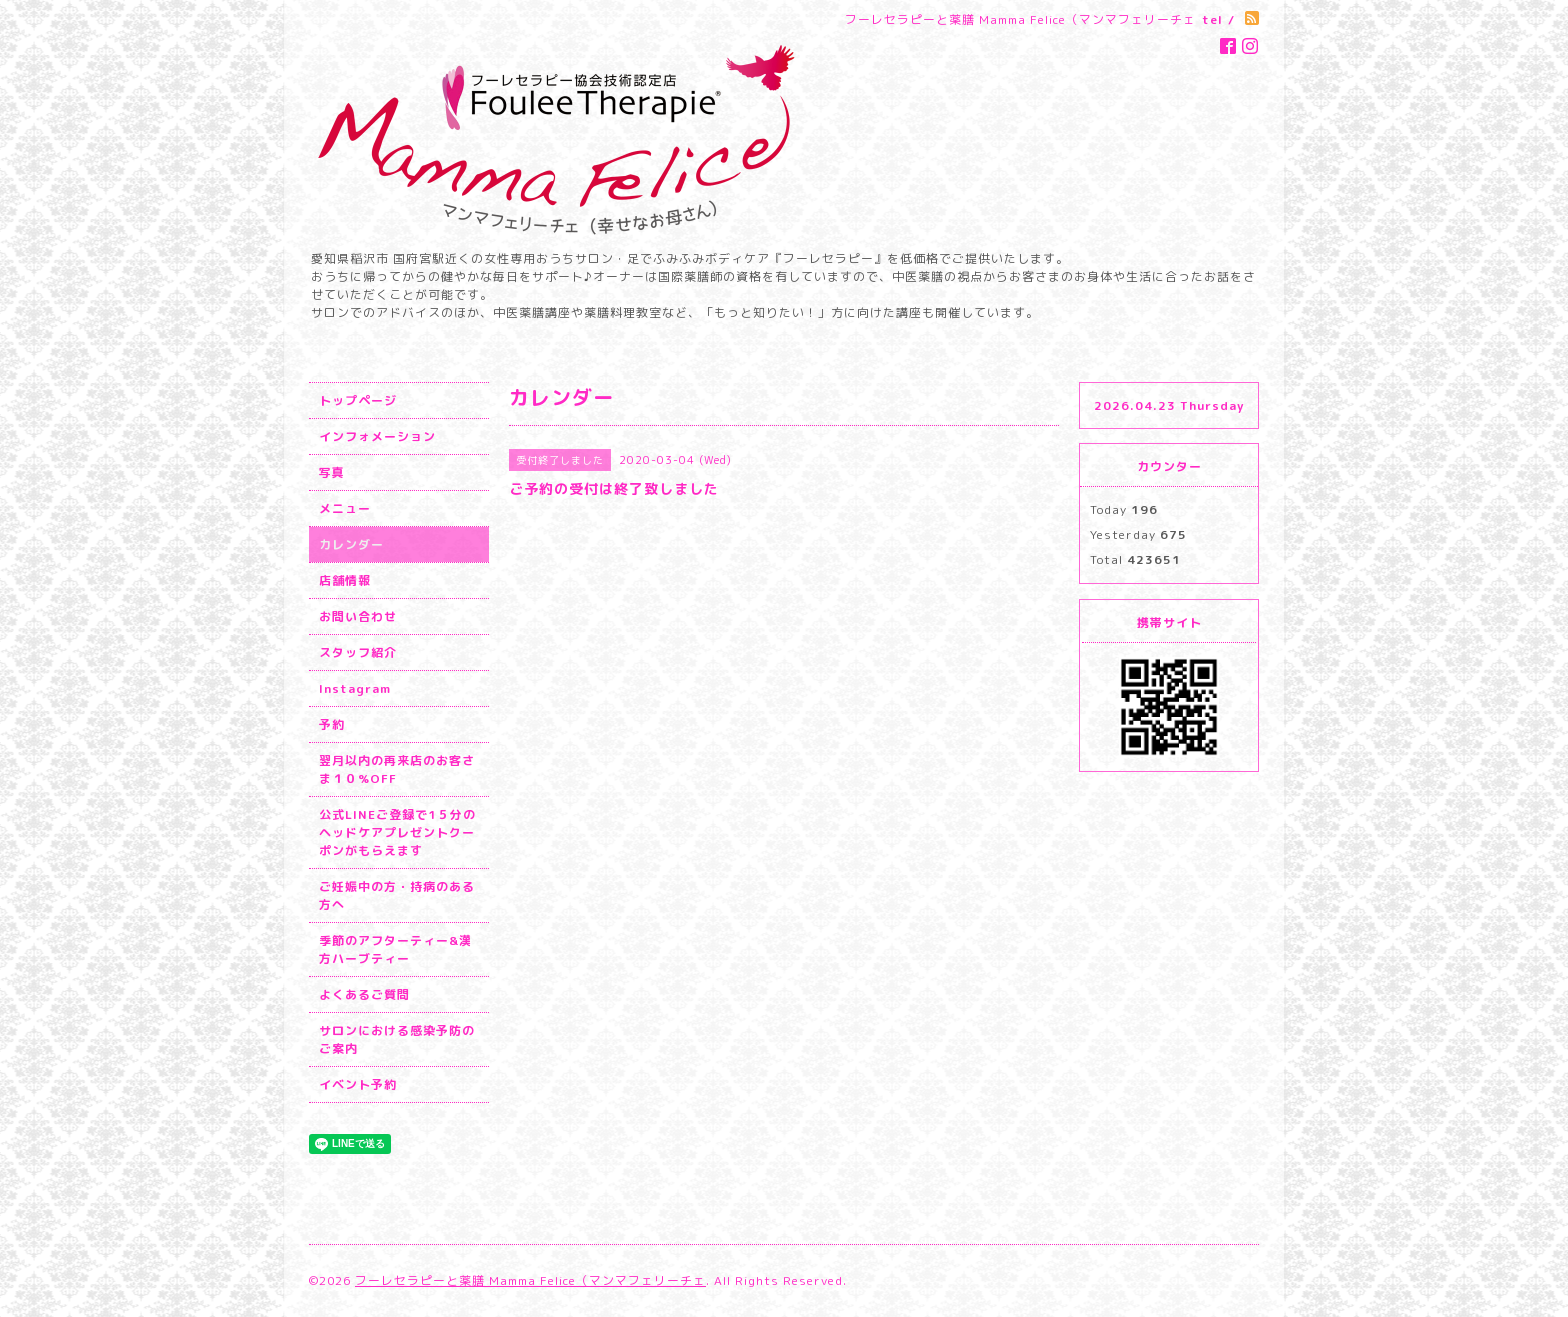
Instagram (355, 688)
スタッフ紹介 (358, 652)
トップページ (358, 400)
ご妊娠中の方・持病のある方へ (397, 895)
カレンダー (351, 544)
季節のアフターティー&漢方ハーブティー (395, 949)
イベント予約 (358, 1084)
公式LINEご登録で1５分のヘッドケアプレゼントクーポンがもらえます (397, 832)
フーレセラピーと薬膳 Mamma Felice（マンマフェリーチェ (530, 1280)
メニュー (345, 508)
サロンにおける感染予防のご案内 (397, 1039)
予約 (332, 724)
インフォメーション (377, 436)
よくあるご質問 (364, 994)
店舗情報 (345, 580)
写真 (332, 472)
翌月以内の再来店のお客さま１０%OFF (397, 769)
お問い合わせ (358, 616)
